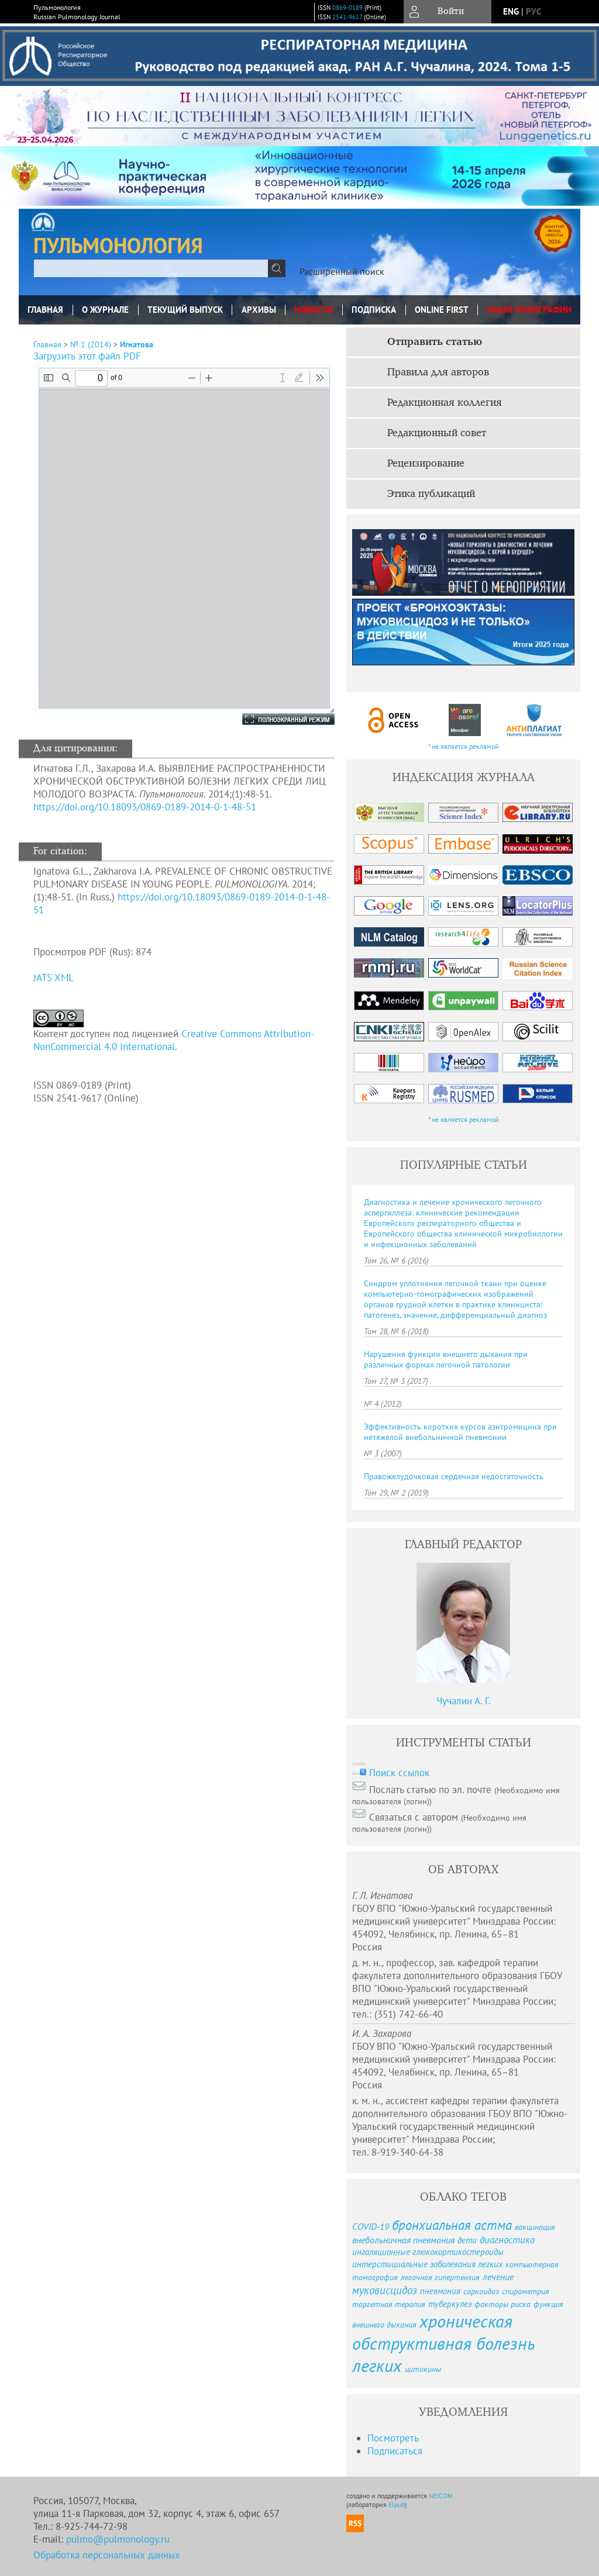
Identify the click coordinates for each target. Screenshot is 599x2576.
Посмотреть (393, 2438)
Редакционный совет (436, 433)
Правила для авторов (438, 372)
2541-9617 (347, 17)
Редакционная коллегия (444, 403)
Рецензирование (425, 463)
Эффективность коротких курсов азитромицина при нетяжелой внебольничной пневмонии (460, 1431)
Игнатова (136, 344)
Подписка (374, 309)
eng (511, 11)
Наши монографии (529, 309)
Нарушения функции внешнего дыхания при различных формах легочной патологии (446, 1359)
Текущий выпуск (185, 309)
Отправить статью (434, 342)
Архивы (259, 309)
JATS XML (53, 977)
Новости (313, 309)
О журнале (105, 309)
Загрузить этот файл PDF (87, 356)
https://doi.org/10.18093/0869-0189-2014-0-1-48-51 (144, 806)
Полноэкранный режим (276, 719)
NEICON (440, 2495)
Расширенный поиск (342, 271)
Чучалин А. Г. (463, 1700)
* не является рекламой (463, 746)
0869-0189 (347, 8)
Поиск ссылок (399, 1772)
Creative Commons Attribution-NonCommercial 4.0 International (173, 1040)
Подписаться (394, 2450)
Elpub (396, 2504)
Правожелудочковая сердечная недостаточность (453, 1476)
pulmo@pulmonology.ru (118, 2539)
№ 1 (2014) (90, 344)
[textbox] (151, 268)
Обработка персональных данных (106, 2555)
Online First (442, 309)
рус (533, 11)
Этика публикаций (431, 494)
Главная (45, 309)
